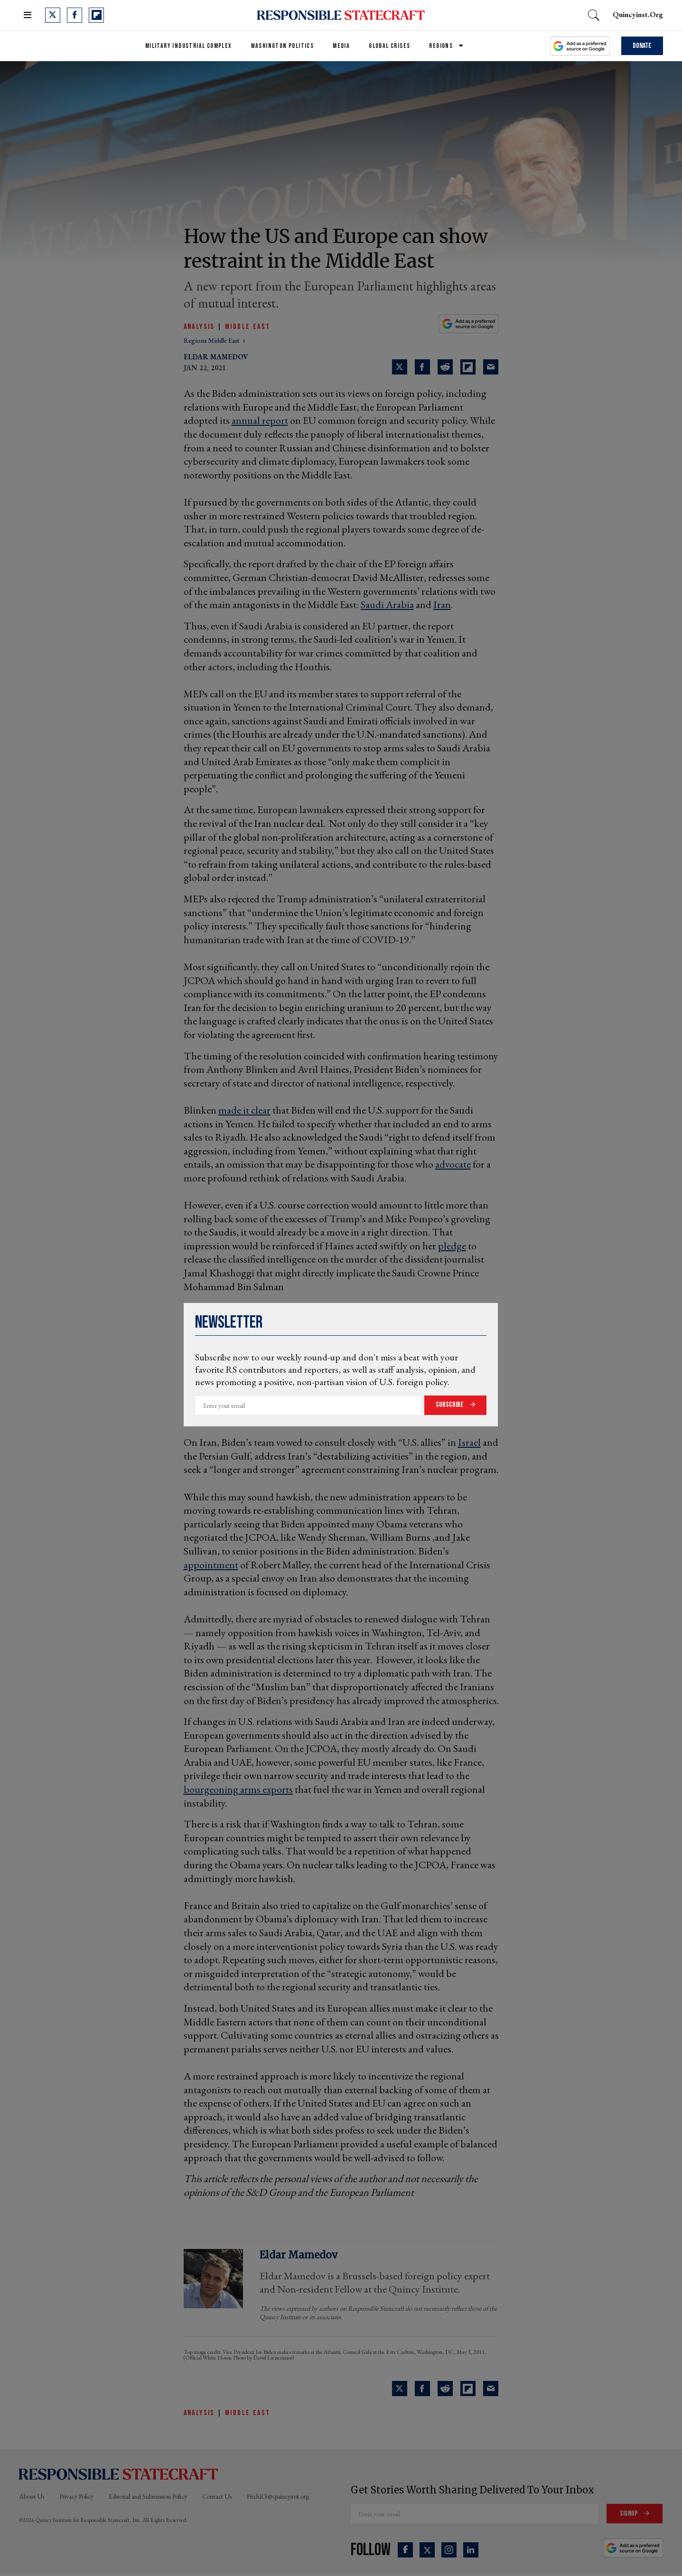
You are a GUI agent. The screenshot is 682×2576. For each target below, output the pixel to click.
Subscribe (450, 1404)
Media (341, 46)
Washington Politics (282, 46)
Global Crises (389, 46)
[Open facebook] (74, 15)
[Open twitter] (52, 15)
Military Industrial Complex (188, 46)
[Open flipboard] (96, 15)
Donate (642, 45)
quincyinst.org (638, 14)
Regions (441, 46)
